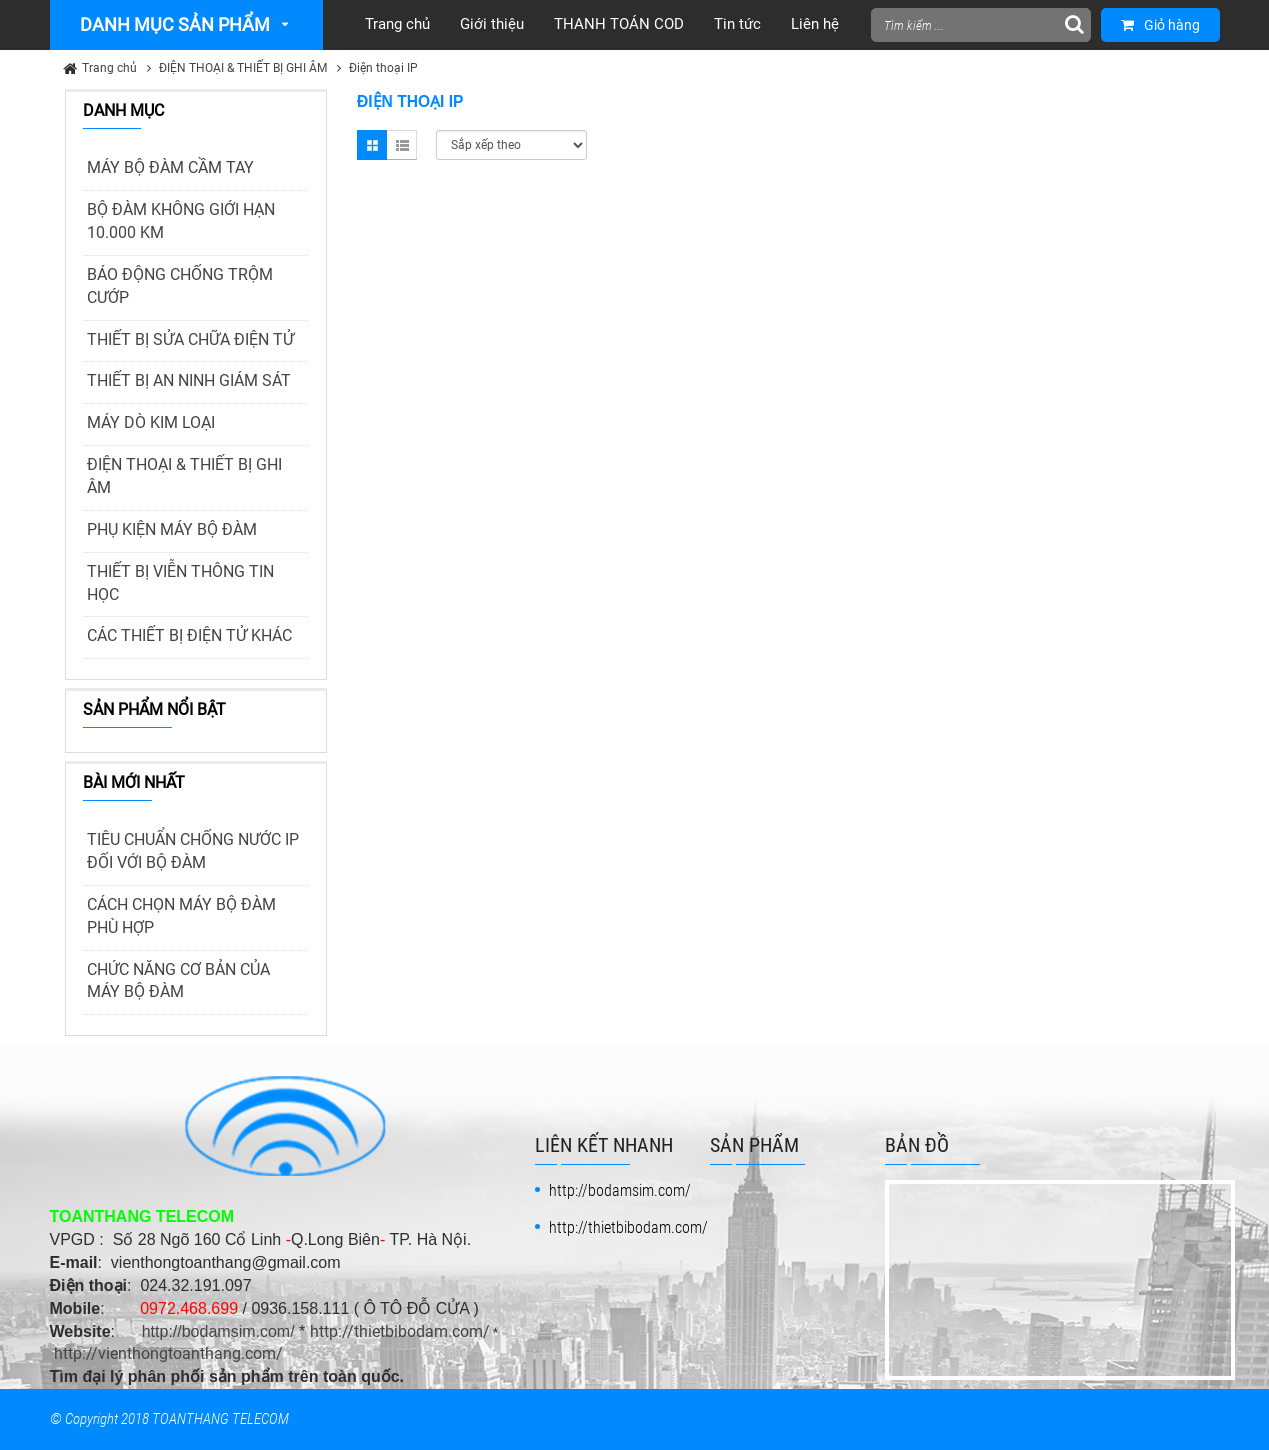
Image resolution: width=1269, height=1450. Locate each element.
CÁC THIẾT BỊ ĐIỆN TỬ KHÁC (189, 635)
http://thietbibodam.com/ (400, 1331)
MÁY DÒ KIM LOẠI (151, 422)
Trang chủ (109, 68)
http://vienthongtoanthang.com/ (168, 1353)
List (402, 145)
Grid (372, 145)
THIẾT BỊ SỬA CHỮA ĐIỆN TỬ (190, 339)
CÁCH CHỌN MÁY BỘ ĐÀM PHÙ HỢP (181, 916)
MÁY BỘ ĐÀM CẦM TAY (170, 167)
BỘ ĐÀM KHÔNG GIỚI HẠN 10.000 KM (181, 221)
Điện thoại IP (383, 68)
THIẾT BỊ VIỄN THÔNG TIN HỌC (180, 583)
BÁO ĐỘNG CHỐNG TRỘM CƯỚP (180, 286)
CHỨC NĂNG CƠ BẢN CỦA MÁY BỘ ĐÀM (178, 981)
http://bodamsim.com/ (218, 1331)
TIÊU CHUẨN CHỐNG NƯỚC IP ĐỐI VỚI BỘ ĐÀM (193, 851)
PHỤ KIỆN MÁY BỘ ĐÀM (172, 529)
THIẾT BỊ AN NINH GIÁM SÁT (189, 380)
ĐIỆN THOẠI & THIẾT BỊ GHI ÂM (243, 68)
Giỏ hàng (1160, 25)
